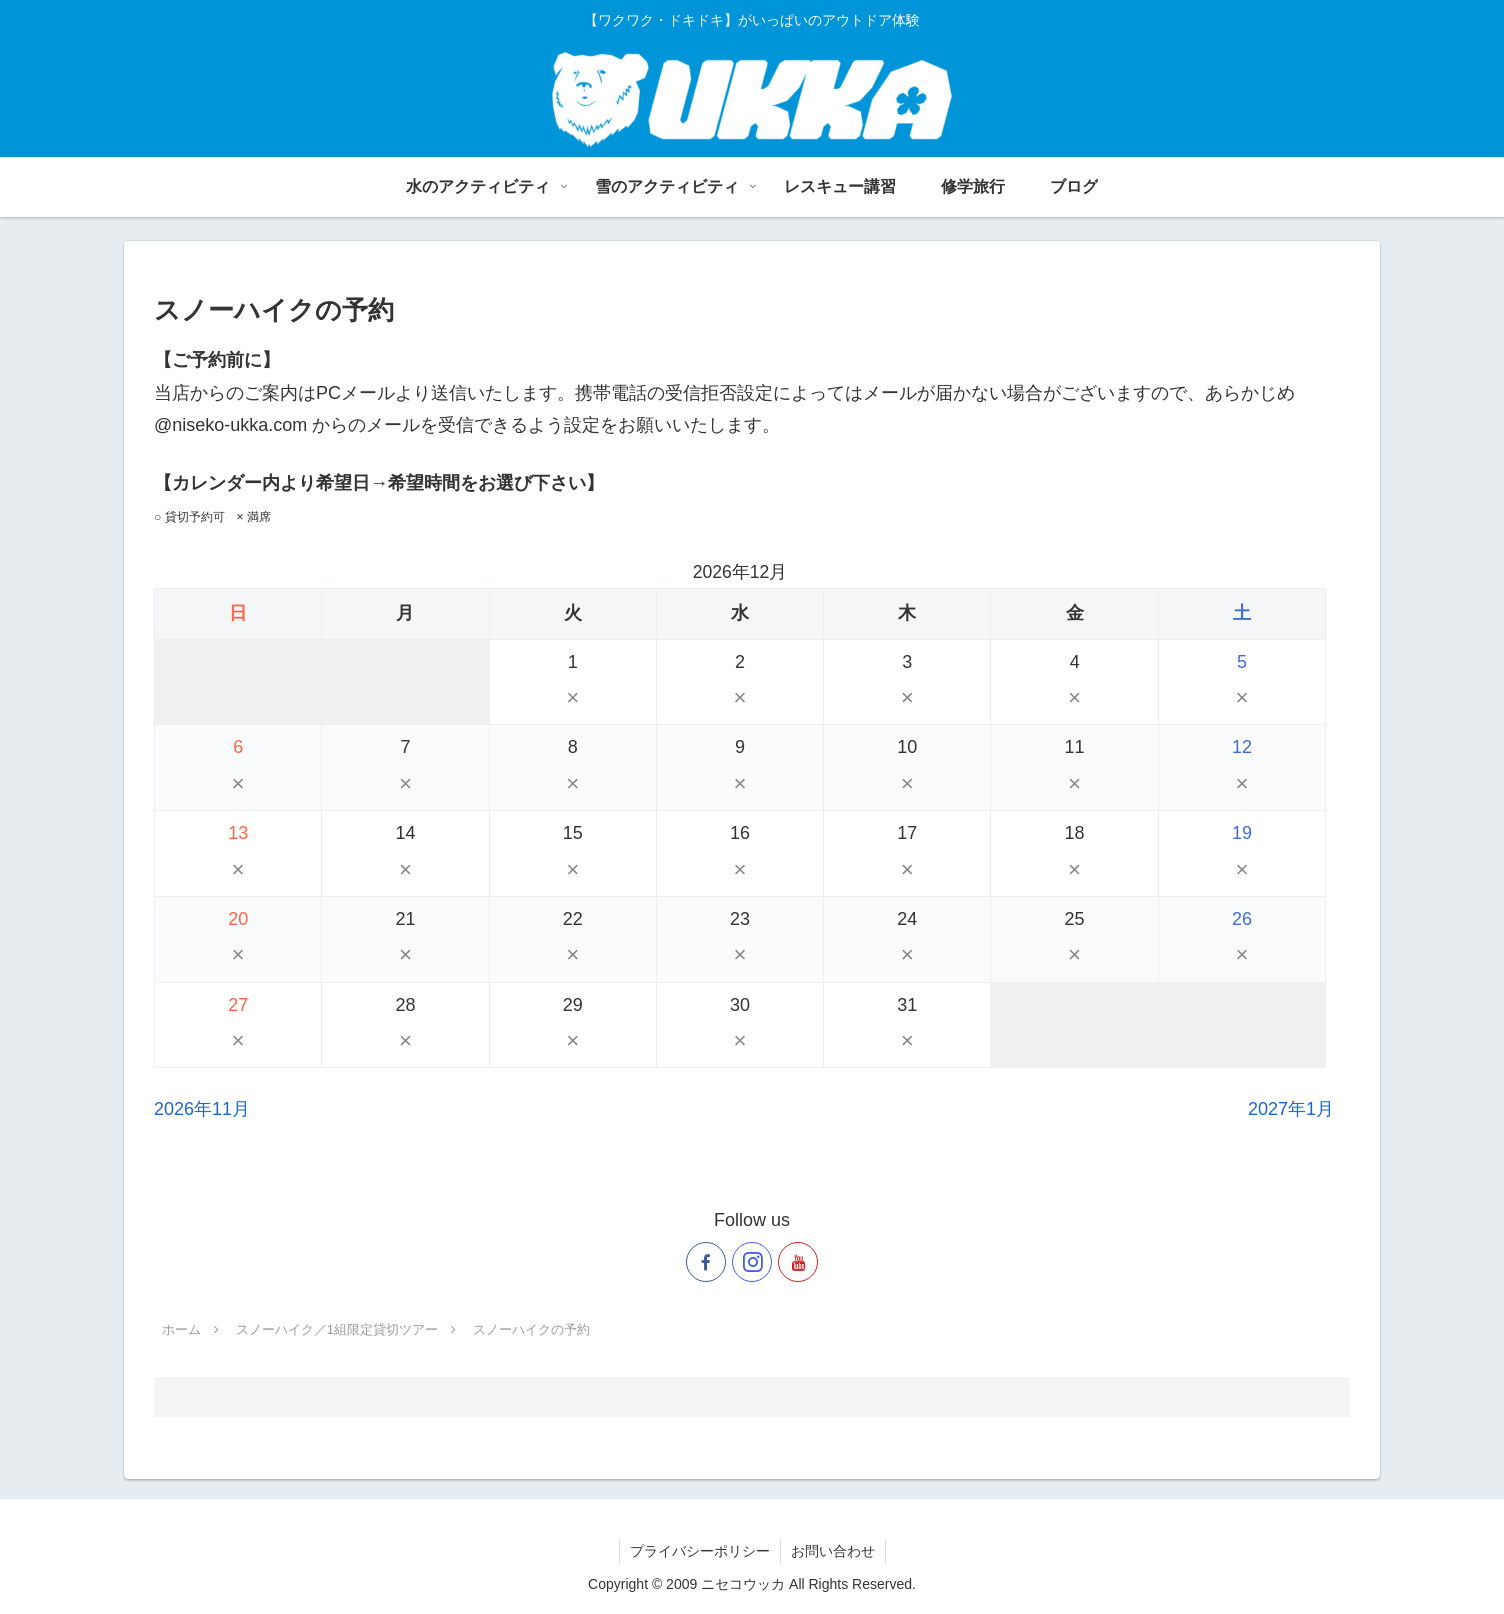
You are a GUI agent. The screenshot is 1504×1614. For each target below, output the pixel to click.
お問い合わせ (833, 1551)
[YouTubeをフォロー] (798, 1262)
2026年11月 (202, 1109)
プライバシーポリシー (700, 1551)
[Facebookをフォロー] (706, 1262)
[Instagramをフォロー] (752, 1262)
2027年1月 (1291, 1109)
